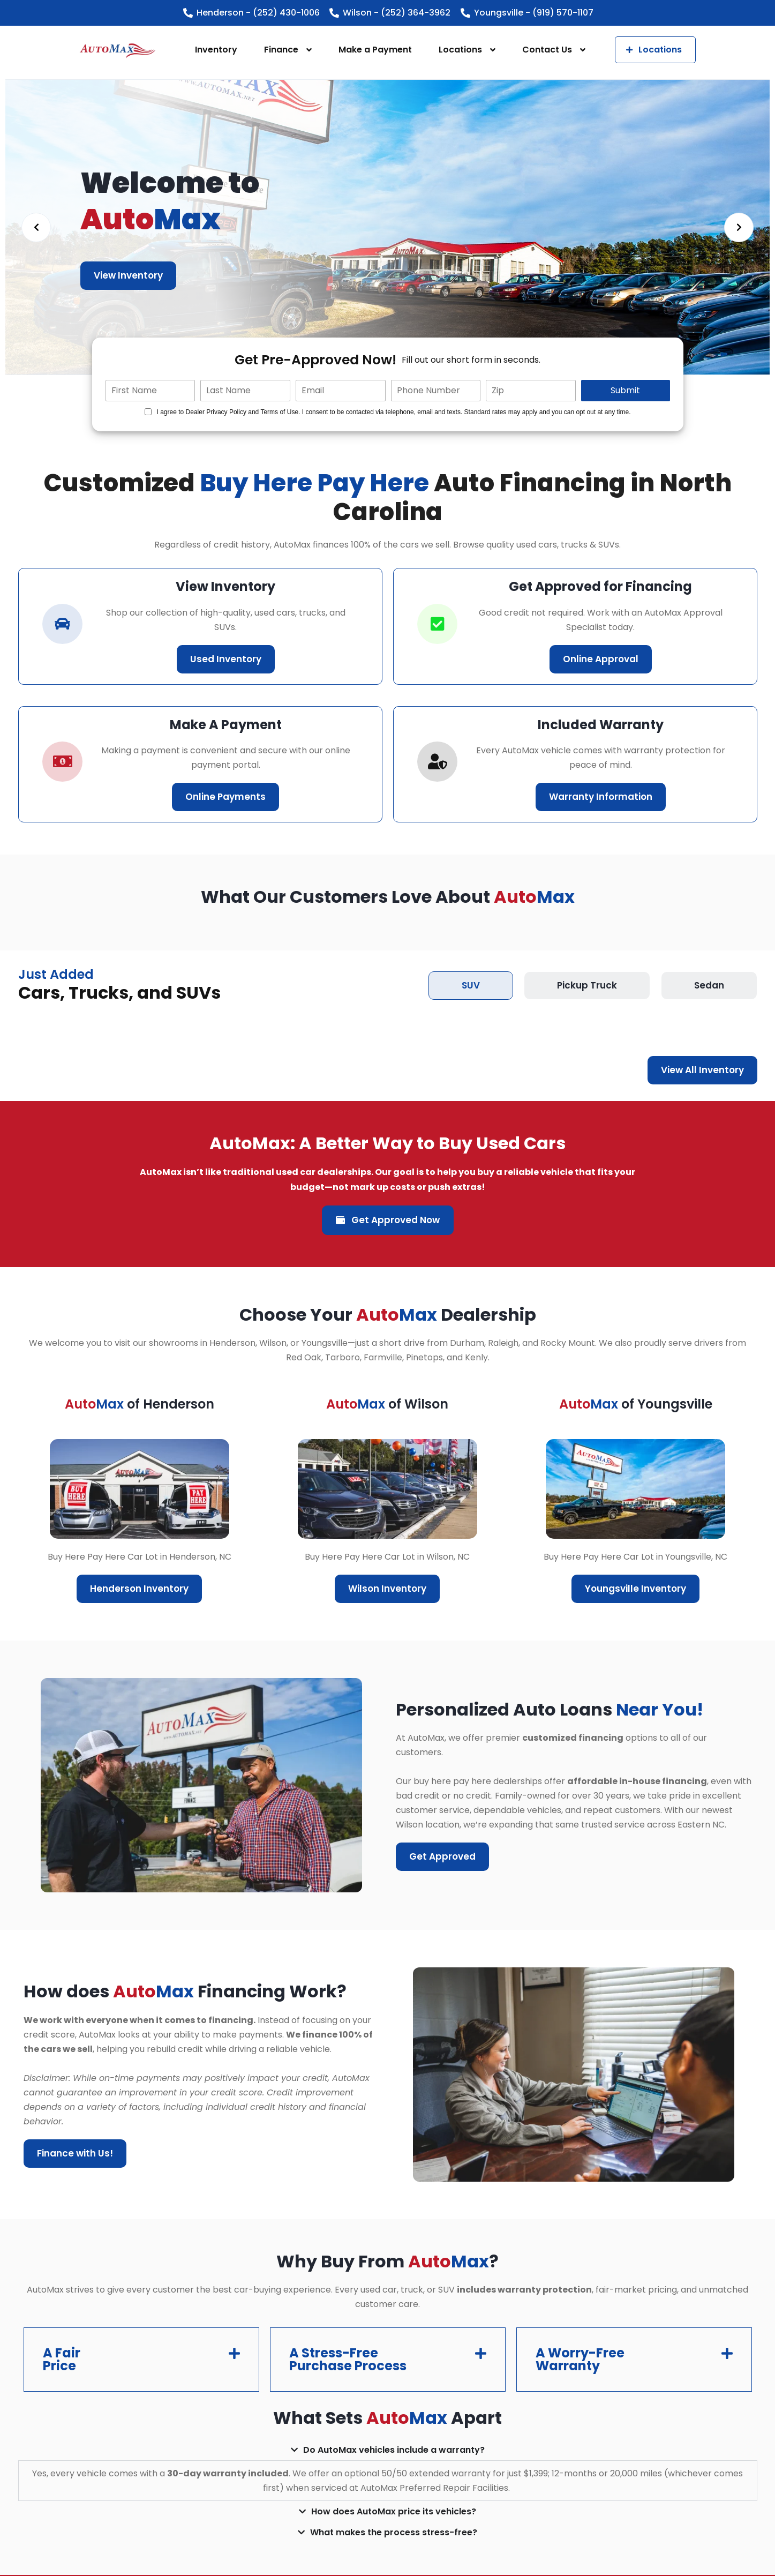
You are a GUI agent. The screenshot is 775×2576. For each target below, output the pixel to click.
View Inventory (128, 275)
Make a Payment (375, 49)
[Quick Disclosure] (148, 411)
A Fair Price (61, 2359)
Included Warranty (601, 724)
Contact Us (547, 49)
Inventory (216, 49)
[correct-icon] (437, 624)
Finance (281, 49)
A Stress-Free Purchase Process (348, 2359)
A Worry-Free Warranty (580, 2359)
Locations (460, 49)
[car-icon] (62, 624)
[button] (141, 2359)
